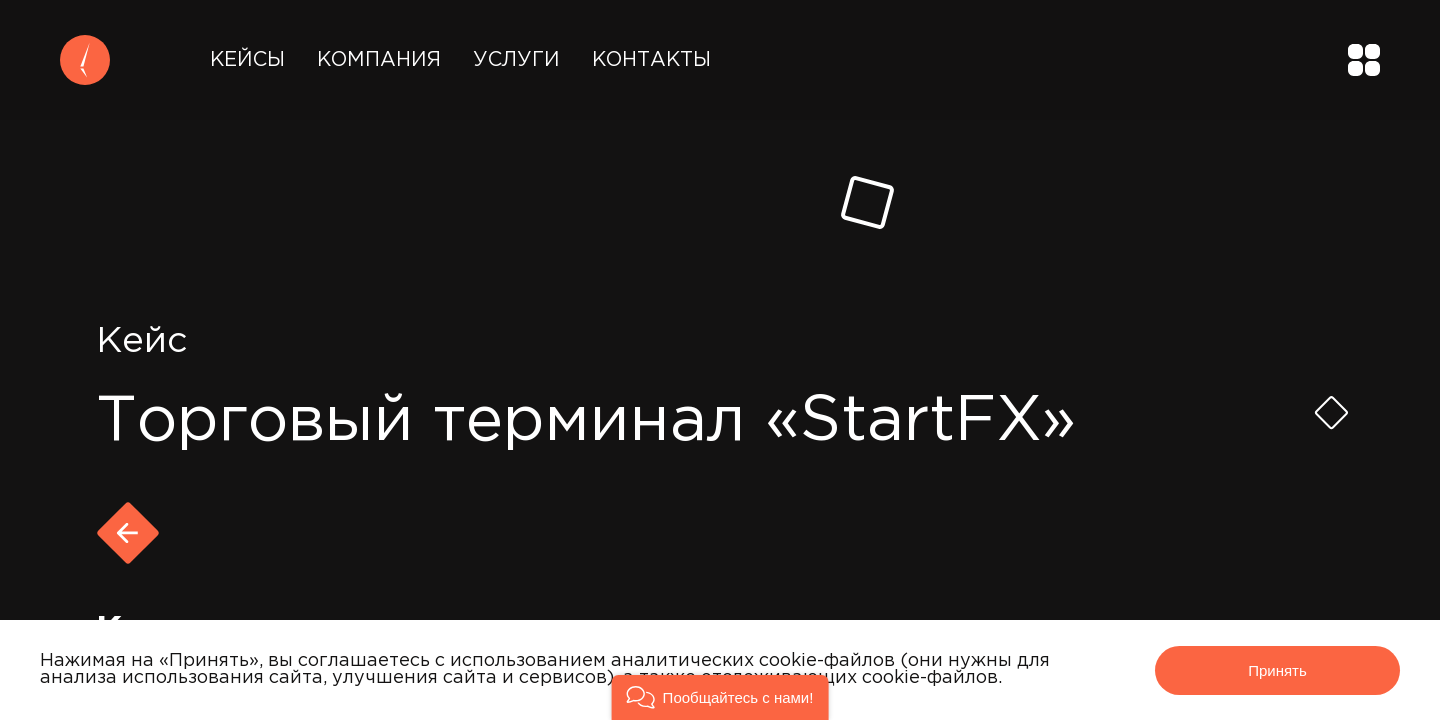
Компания (379, 60)
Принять (1277, 670)
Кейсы (247, 60)
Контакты (651, 60)
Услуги (516, 60)
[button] (720, 697)
